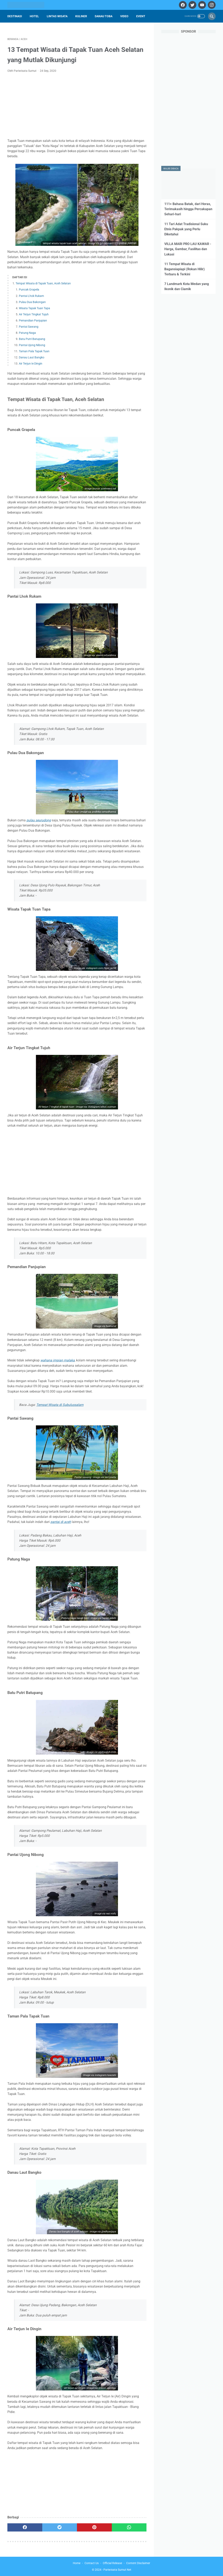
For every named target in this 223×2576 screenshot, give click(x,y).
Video (124, 16)
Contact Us (92, 2563)
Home (76, 2563)
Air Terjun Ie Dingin (30, 363)
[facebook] (182, 4)
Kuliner (81, 16)
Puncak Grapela (29, 289)
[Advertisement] (76, 107)
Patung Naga (27, 332)
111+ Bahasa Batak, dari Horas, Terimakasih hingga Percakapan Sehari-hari (188, 209)
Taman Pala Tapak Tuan (34, 351)
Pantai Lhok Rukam (31, 295)
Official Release (112, 2563)
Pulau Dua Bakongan (32, 302)
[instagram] (211, 4)
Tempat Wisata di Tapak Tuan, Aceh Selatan (43, 283)
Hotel (34, 16)
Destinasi (14, 16)
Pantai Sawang (28, 326)
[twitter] (192, 4)
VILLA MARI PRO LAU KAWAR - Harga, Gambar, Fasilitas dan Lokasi (187, 249)
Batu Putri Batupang (32, 339)
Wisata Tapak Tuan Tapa (34, 308)
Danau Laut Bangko (31, 357)
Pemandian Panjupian (33, 320)
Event (140, 16)
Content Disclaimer (138, 2563)
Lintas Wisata (57, 16)
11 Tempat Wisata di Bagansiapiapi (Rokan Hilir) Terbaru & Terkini (184, 269)
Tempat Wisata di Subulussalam (59, 1405)
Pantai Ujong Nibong (32, 345)
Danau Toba (103, 16)
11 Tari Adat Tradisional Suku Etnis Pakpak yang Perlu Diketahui (186, 229)
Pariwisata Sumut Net (117, 2569)
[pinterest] (94, 2527)
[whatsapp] (129, 2527)
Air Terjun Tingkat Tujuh (34, 314)
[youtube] (201, 4)
